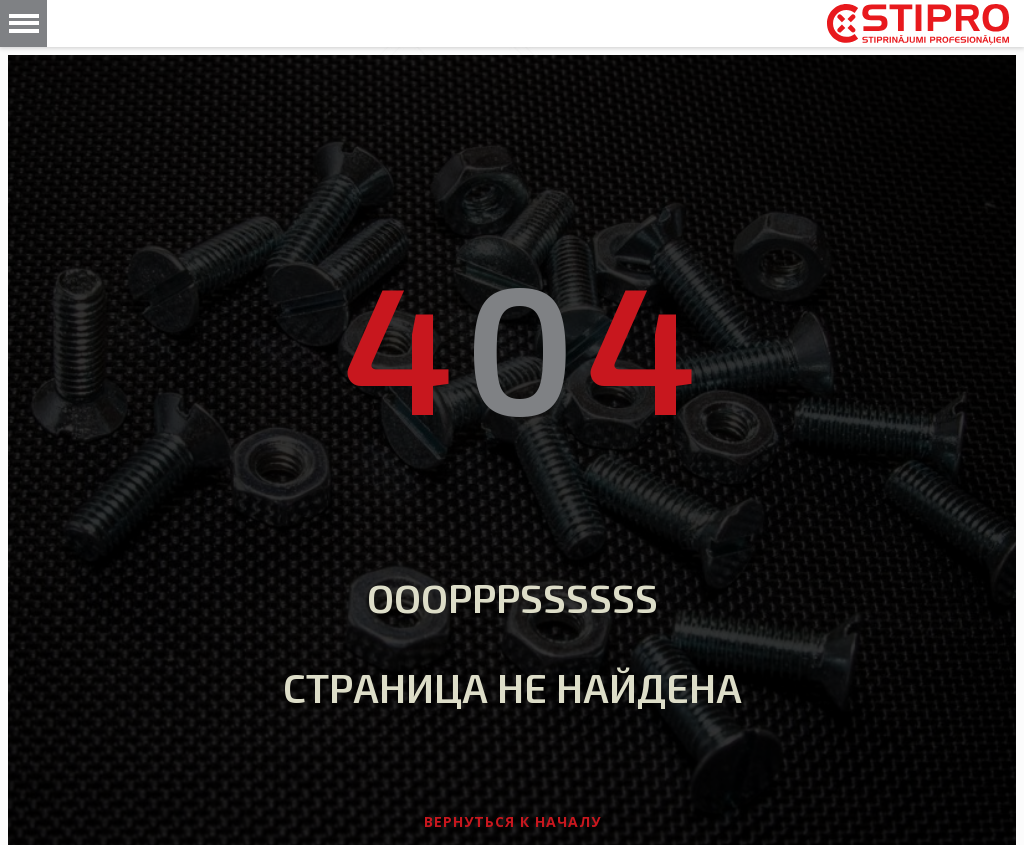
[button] (23, 23)
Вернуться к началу (512, 821)
